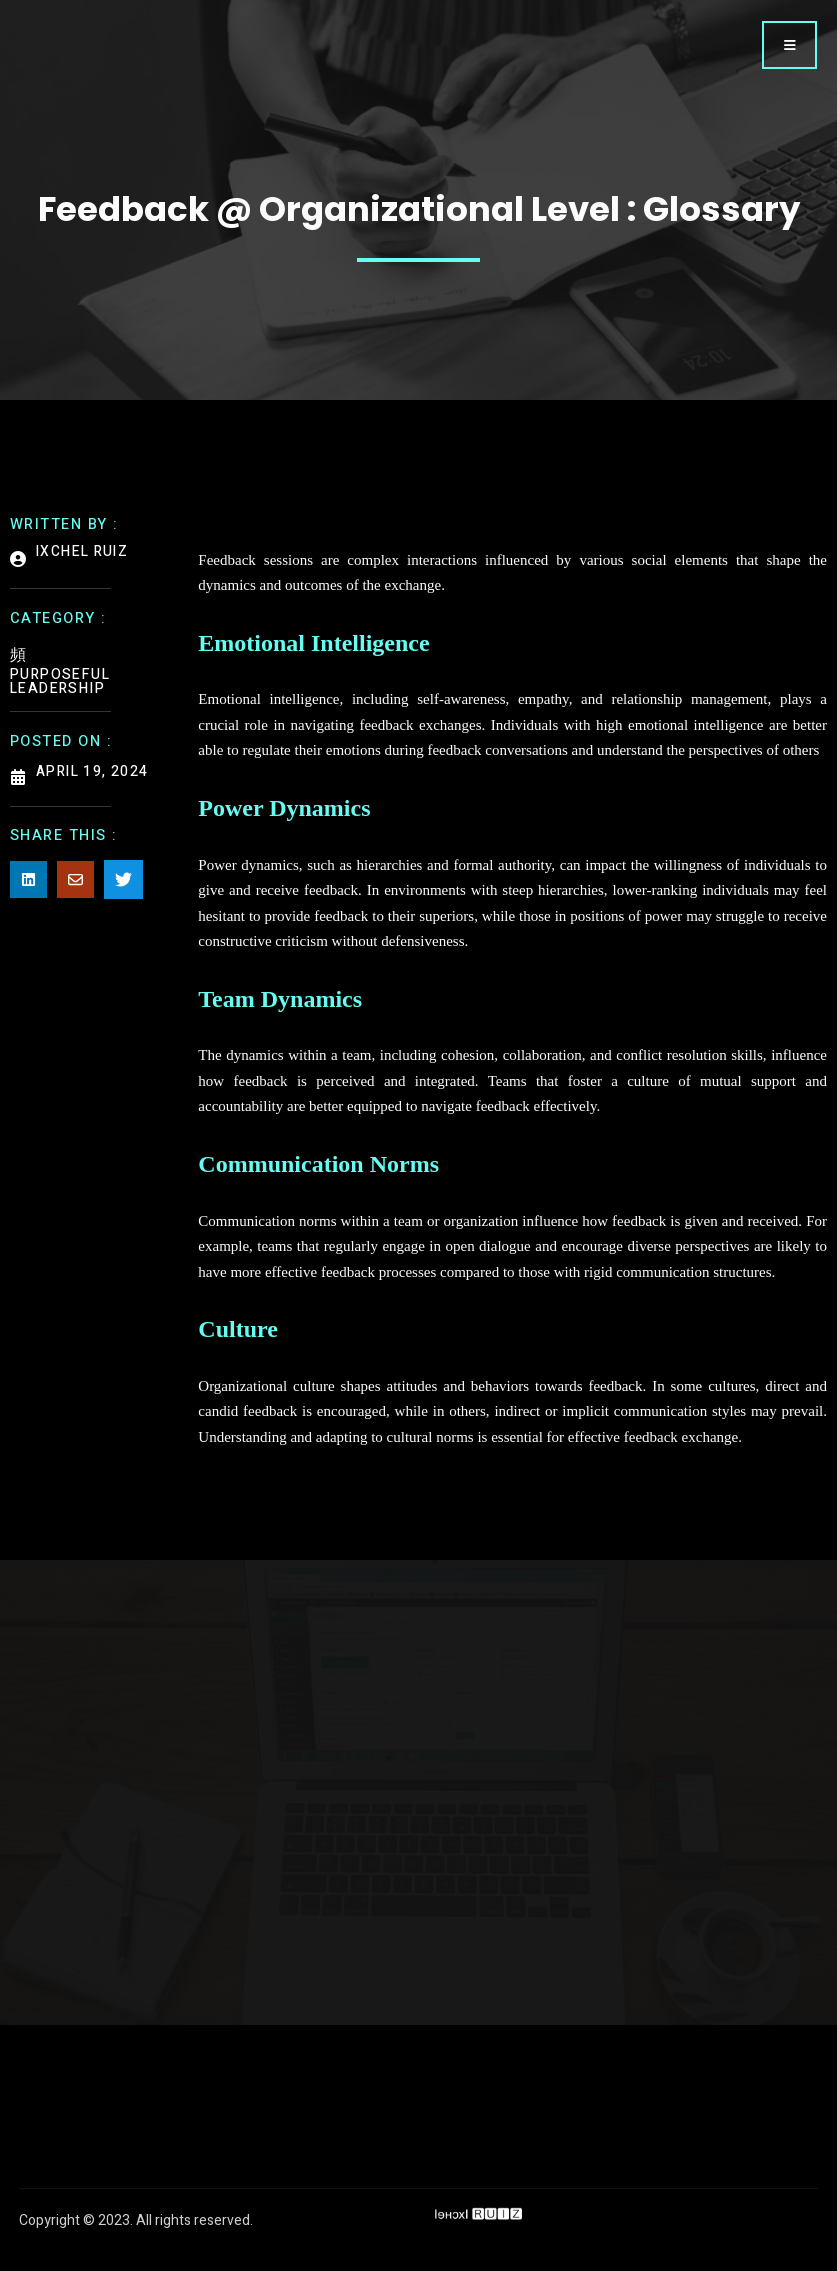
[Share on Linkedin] (28, 882)
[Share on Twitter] (123, 882)
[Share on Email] (75, 882)
